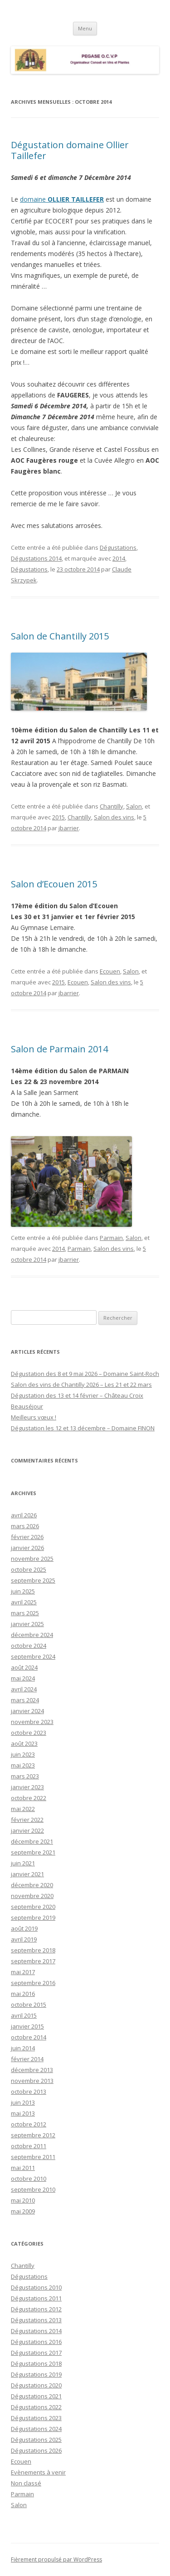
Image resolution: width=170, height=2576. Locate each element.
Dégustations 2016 (36, 2342)
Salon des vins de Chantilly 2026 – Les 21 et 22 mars (81, 1384)
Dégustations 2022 (36, 2407)
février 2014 (27, 2059)
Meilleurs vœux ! (33, 1417)
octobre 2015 (28, 2004)
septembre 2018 (33, 1950)
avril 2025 (24, 1602)
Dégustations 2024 (36, 2429)
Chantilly (111, 806)
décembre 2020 (32, 1885)
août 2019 (24, 1928)
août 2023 (24, 1743)
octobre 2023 (28, 1733)
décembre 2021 (32, 1841)
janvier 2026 (27, 1548)
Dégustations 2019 (36, 2374)
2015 (58, 817)
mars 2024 (25, 1700)
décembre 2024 (32, 1635)
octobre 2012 (28, 2124)
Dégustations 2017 (36, 2352)
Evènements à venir (38, 2472)
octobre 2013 (28, 2091)
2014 (118, 558)
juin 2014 (23, 2048)
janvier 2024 (27, 1711)
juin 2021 (23, 1863)
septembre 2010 (33, 2189)
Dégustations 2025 (36, 2440)
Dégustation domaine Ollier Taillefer (70, 150)
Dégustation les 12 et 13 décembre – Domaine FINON (83, 1428)
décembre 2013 (32, 2070)
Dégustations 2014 (36, 558)
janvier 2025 (27, 1624)
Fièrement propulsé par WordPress (56, 2559)
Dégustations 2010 (36, 2287)
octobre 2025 (28, 1569)
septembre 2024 (33, 1656)
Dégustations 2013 (36, 2320)
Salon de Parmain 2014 (59, 1049)
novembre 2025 (32, 1558)
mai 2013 (23, 2113)
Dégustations (118, 547)
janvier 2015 (27, 2026)
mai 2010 (23, 2200)
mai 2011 (23, 2168)
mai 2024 (23, 1678)
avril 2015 (24, 2015)
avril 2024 (24, 1689)
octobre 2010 (28, 2178)
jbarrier (68, 828)
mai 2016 (23, 1994)
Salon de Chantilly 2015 (60, 636)
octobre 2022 (28, 1798)
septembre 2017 (33, 1961)
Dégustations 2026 (36, 2450)
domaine (62, 199)
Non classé (26, 2483)
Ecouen (110, 971)
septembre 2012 (33, 2135)
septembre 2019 (33, 1917)
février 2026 (27, 1537)
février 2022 (27, 1820)
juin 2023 (23, 1754)
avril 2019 (24, 1939)
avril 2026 (24, 1515)
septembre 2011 (33, 2157)
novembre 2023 (32, 1722)
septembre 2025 (33, 1580)
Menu (85, 28)
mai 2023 (23, 1765)
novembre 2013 (32, 2081)
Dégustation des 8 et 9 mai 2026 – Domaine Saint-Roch (85, 1374)
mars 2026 (25, 1526)
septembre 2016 (33, 1983)
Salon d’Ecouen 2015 (54, 884)
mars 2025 (25, 1613)
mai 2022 (23, 1809)
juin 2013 (23, 2102)
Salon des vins (114, 817)
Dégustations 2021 (36, 2396)
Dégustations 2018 (36, 2363)
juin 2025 (23, 1591)
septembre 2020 (33, 1907)
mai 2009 (23, 2211)
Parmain (111, 1238)
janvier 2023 (27, 1787)
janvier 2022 (27, 1830)
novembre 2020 (32, 1896)
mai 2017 (23, 1972)
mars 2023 (25, 1776)
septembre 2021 (33, 1852)
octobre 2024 (28, 1645)
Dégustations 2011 (36, 2298)
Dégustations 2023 (36, 2418)
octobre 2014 (28, 2037)
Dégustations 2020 (36, 2385)
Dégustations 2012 (36, 2309)
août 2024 (24, 1667)
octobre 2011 (28, 2146)
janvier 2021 (27, 1874)
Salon (134, 806)
